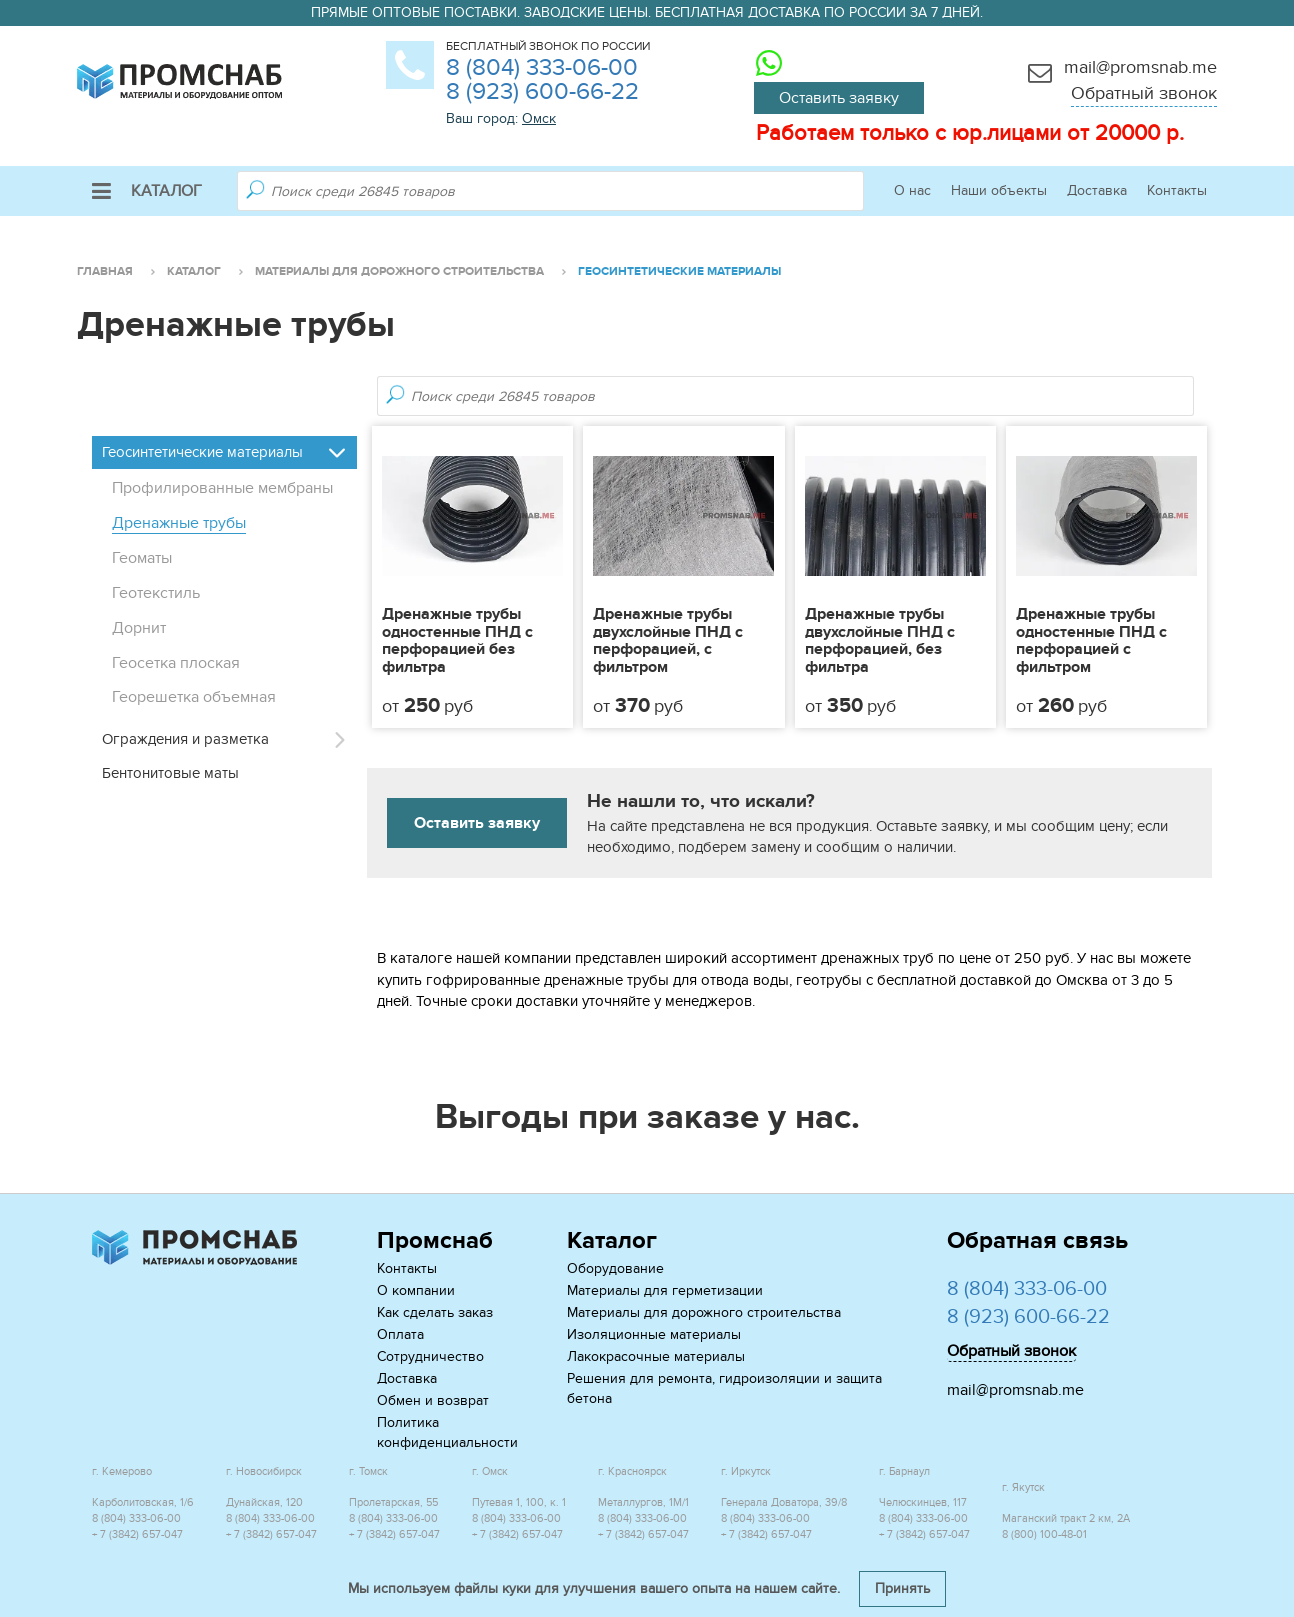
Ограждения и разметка (185, 739)
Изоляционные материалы (654, 1334)
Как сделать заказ (435, 1312)
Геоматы (142, 558)
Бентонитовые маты (170, 773)
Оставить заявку (839, 98)
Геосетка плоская (176, 663)
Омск (539, 118)
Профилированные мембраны (222, 488)
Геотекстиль (156, 593)
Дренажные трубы (179, 523)
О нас (912, 190)
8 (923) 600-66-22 (542, 91)
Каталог (147, 191)
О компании (416, 1290)
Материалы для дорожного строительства (704, 1312)
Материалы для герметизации (665, 1290)
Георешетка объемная (194, 697)
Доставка (1097, 190)
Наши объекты (999, 190)
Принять (902, 1588)
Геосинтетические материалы (202, 452)
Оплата (400, 1334)
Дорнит (139, 628)
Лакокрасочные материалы (656, 1356)
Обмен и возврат (433, 1400)
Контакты (1177, 190)
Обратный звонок (1144, 93)
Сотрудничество (430, 1356)
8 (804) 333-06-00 (542, 67)
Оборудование (615, 1268)
